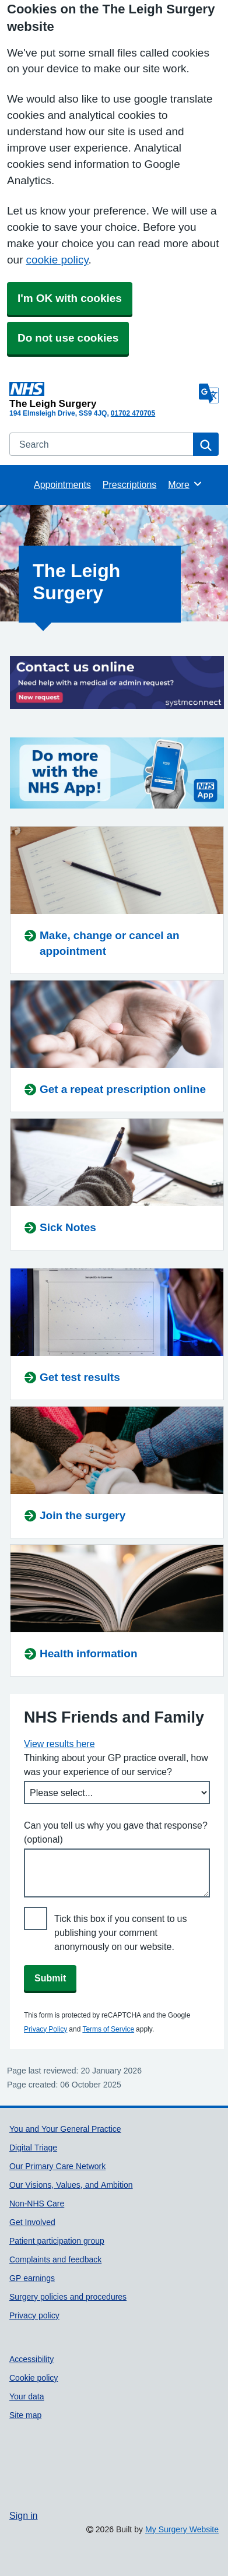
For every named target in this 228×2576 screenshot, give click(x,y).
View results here (59, 1743)
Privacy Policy (45, 2029)
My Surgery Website (182, 2529)
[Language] (209, 393)
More (185, 484)
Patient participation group (56, 2241)
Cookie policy (33, 2378)
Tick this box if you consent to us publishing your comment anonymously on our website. (120, 1932)
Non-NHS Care (36, 2203)
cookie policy (57, 259)
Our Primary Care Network (57, 2166)
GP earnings (32, 2278)
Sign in (23, 2515)
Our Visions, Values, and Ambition (71, 2185)
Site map (25, 2415)
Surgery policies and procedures (68, 2297)
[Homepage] (101, 395)
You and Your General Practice (65, 2129)
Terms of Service (108, 2029)
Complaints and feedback (55, 2259)
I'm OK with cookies (69, 298)
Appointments (62, 484)
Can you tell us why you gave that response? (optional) (116, 1832)
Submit (50, 1978)
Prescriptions (129, 484)
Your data (26, 2396)
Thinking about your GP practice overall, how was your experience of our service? (116, 1764)
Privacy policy (34, 2315)
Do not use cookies (67, 337)
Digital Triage (33, 2147)
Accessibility (31, 2359)
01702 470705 (133, 413)
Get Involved (32, 2222)
